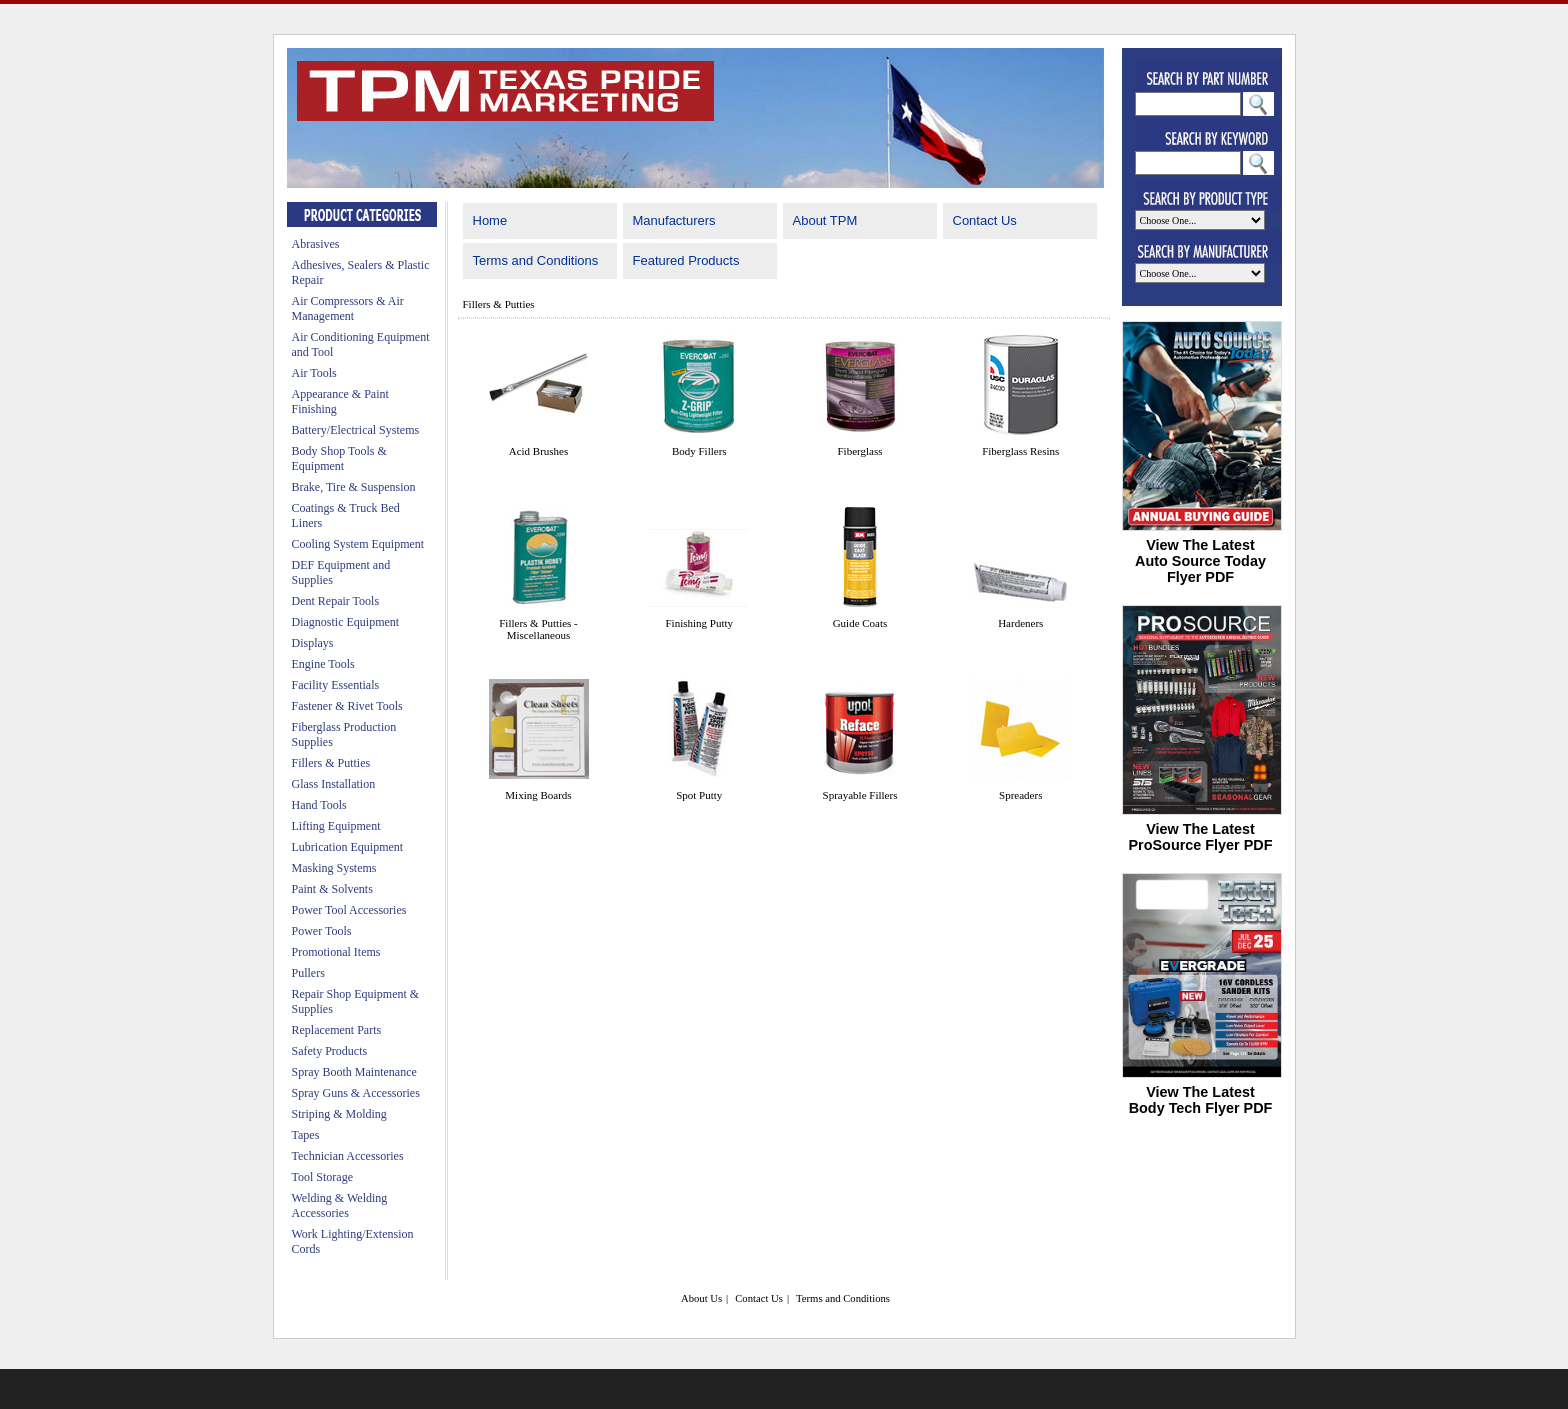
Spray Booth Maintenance (354, 1072)
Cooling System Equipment (358, 544)
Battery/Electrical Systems (356, 430)
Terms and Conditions (536, 260)
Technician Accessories (348, 1156)
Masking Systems (334, 868)
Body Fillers (699, 451)
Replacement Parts (337, 1030)
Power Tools (322, 931)
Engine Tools (323, 664)
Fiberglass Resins (1020, 451)
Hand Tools (319, 805)
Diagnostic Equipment (346, 622)
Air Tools (314, 373)
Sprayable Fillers (860, 795)
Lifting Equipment (336, 826)
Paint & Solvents (332, 889)
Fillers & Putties (331, 763)
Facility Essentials (336, 685)
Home (490, 220)
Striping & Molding (339, 1114)
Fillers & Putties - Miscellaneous (538, 629)
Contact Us (985, 220)
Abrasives (316, 244)
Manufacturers (674, 220)
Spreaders (1020, 795)
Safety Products (330, 1051)
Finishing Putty (699, 623)
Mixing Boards (538, 795)
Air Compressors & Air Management (348, 308)
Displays (313, 643)
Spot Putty (699, 795)
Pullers (308, 973)
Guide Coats (860, 623)
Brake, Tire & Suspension (354, 487)
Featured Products (686, 260)
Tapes (306, 1135)
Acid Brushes (539, 451)
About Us (701, 1298)
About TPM (825, 220)
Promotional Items (336, 952)
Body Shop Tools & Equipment (339, 458)
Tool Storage (322, 1177)
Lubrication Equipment (348, 847)
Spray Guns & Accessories (356, 1093)
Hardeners (1020, 623)
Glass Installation (334, 784)
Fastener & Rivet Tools (347, 706)
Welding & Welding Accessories (340, 1205)
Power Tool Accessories (349, 910)
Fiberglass (859, 451)
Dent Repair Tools (336, 601)
